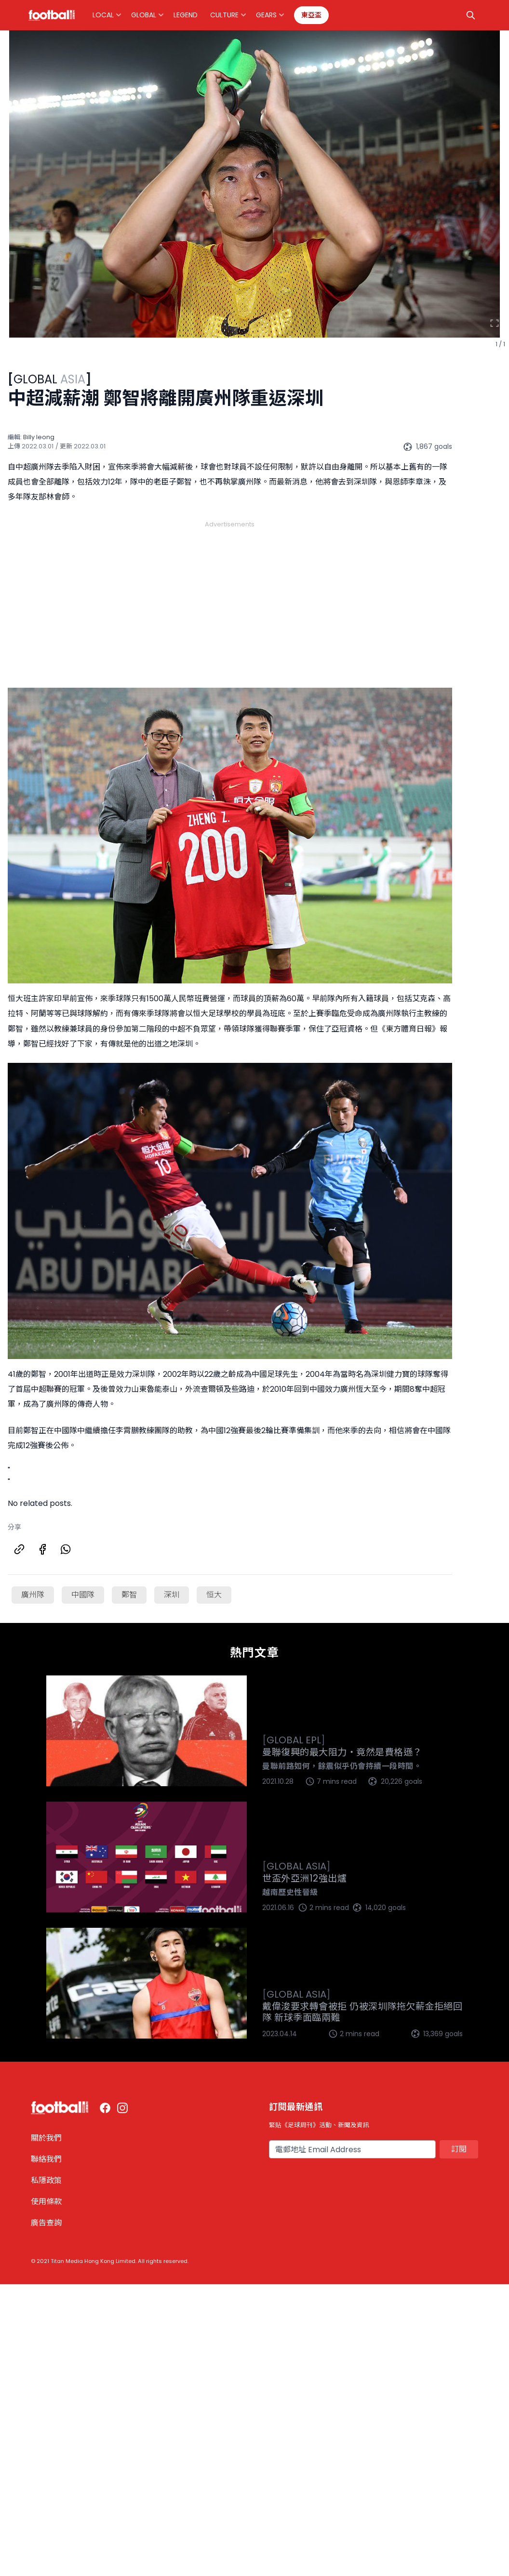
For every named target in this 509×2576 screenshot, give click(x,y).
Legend (186, 15)
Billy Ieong (38, 437)
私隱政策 (46, 2180)
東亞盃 (311, 15)
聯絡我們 (46, 2159)
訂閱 (459, 2149)
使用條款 (46, 2201)
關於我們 (46, 2138)
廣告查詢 (46, 2222)
